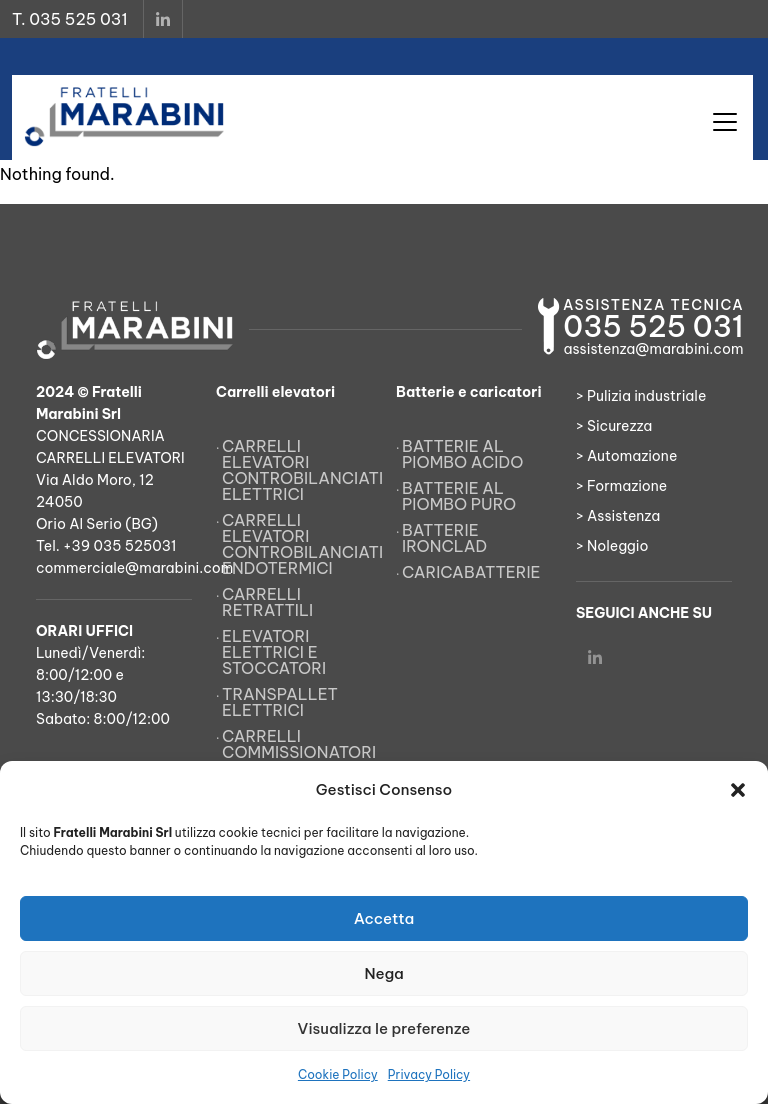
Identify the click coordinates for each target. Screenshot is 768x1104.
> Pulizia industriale (641, 396)
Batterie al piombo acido (462, 454)
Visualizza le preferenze (384, 1028)
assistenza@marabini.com (653, 349)
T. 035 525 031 (70, 19)
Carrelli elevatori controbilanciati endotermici (297, 544)
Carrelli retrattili (267, 602)
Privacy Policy (429, 1074)
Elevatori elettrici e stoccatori (274, 652)
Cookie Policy (338, 1074)
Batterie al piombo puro (459, 496)
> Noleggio (612, 546)
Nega (383, 973)
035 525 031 (653, 326)
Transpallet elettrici (280, 702)
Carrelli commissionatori (297, 744)
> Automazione (626, 456)
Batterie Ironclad (444, 538)
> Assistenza (618, 516)
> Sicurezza (614, 426)
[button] (738, 790)
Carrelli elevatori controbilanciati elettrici (297, 470)
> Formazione (621, 486)
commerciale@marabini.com (134, 568)
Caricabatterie (471, 572)
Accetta (384, 918)
